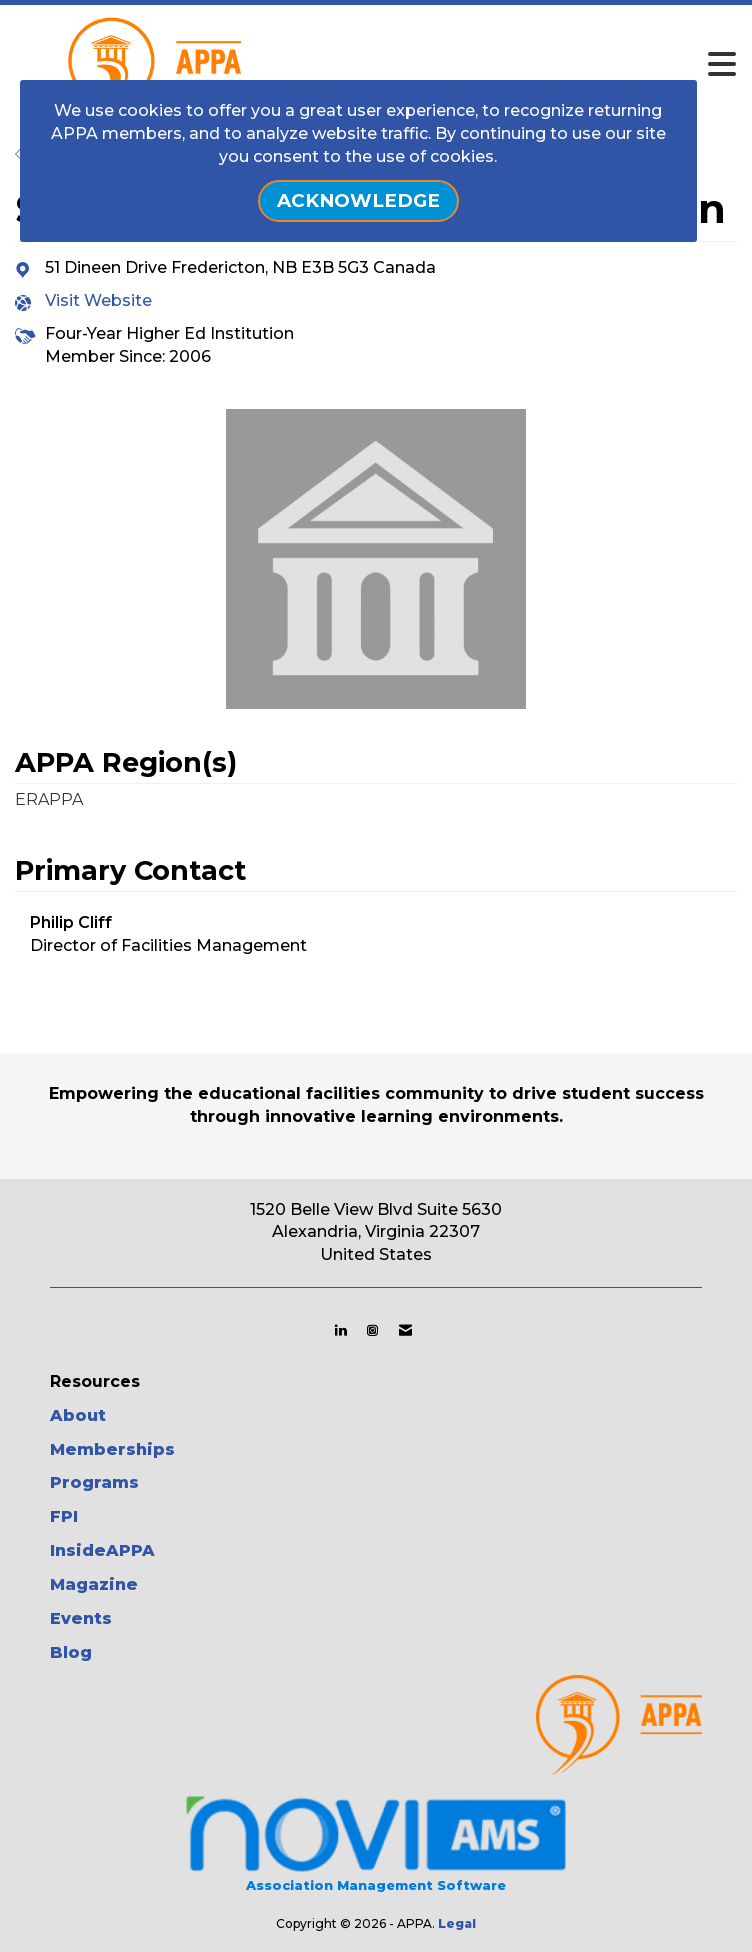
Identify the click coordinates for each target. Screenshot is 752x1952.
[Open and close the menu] (435, 65)
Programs (94, 1482)
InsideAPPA (102, 1550)
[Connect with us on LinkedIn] (340, 1330)
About (78, 1415)
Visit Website (98, 300)
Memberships (112, 1449)
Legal (457, 1923)
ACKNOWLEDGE (358, 200)
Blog (71, 1652)
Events (81, 1618)
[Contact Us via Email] (405, 1330)
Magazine (94, 1584)
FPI (64, 1516)
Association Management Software (375, 1841)
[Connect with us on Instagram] (372, 1330)
